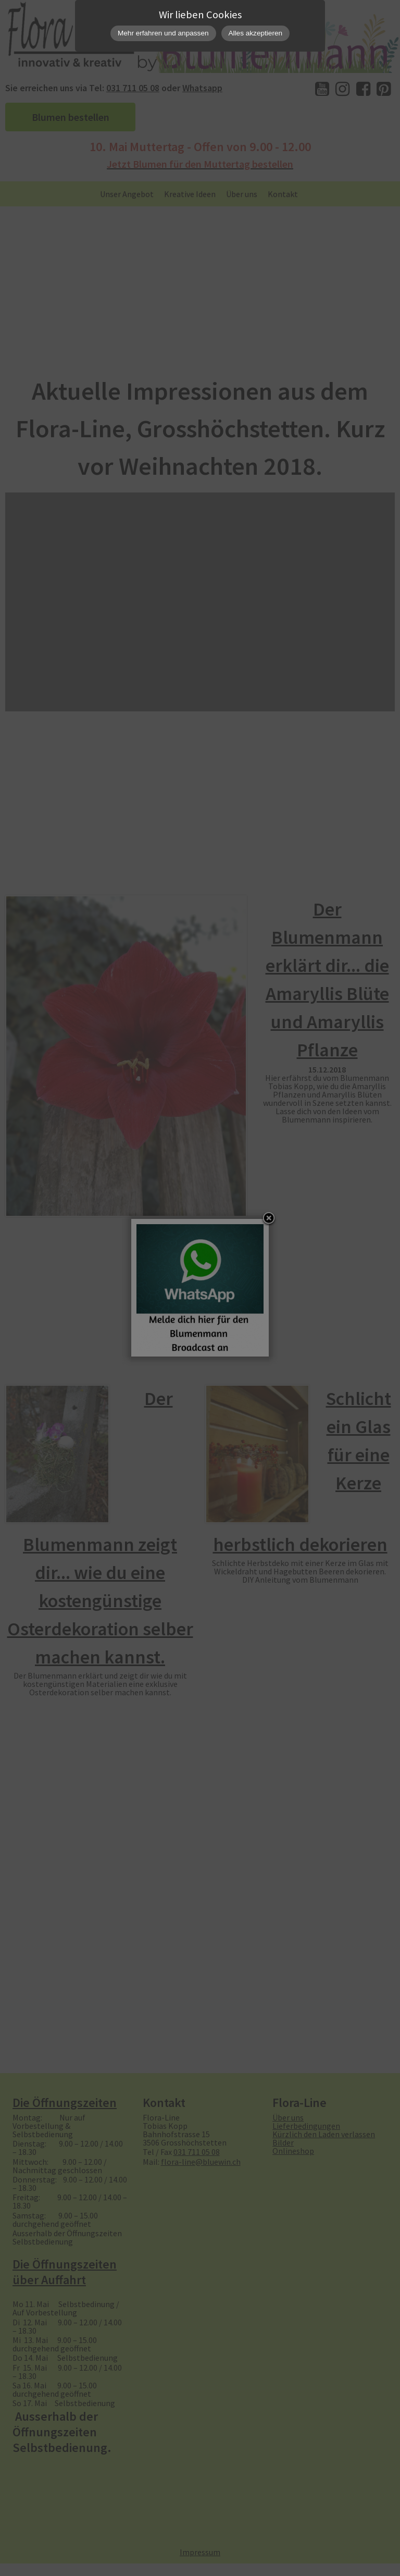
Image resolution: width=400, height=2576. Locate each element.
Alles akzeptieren (256, 33)
